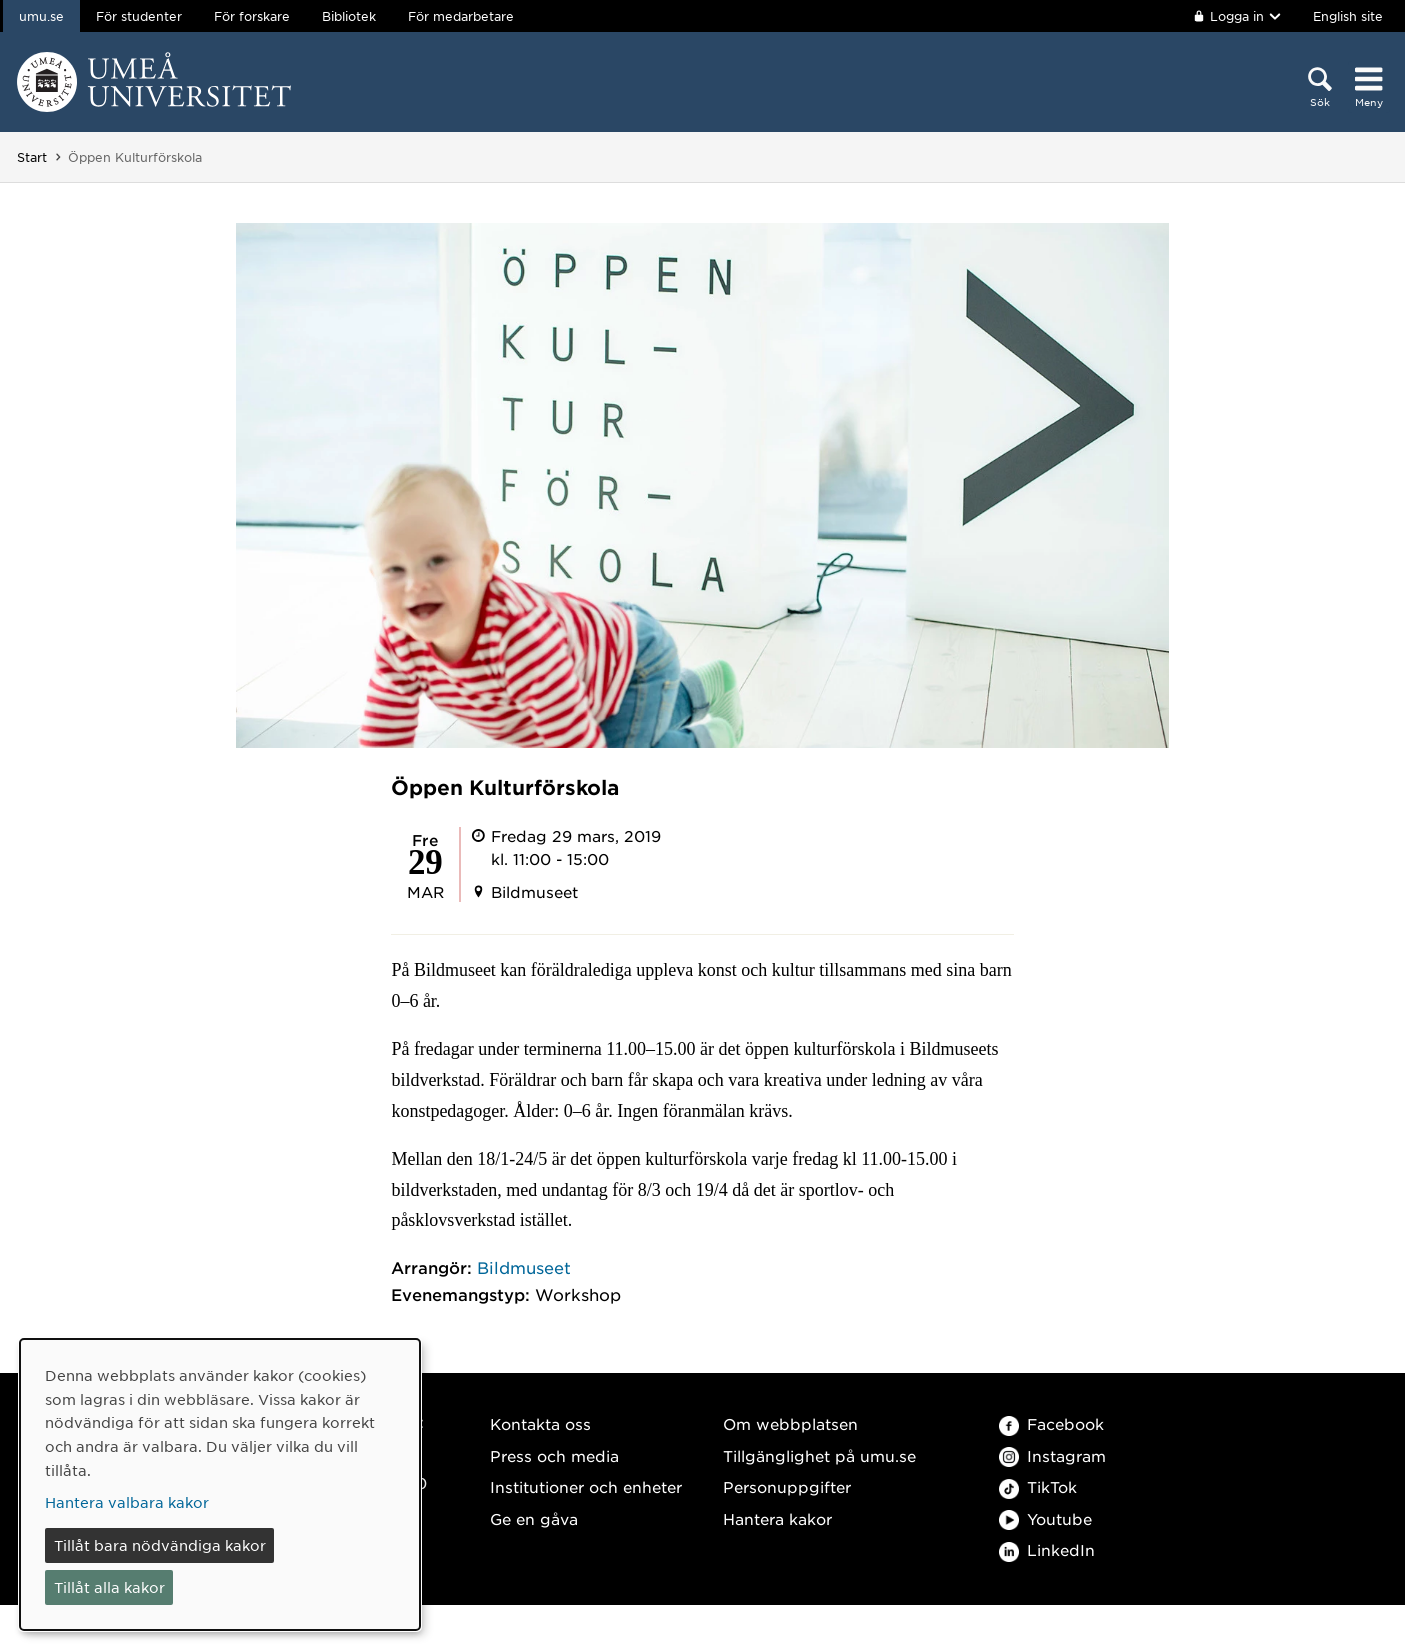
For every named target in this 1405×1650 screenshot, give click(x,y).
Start (32, 157)
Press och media (554, 1455)
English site (1348, 16)
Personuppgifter (787, 1486)
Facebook (1051, 1423)
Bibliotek (349, 16)
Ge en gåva (534, 1518)
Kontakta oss (540, 1423)
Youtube (1045, 1518)
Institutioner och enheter (586, 1486)
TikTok (1038, 1486)
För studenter (139, 16)
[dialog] (220, 1484)
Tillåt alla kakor (109, 1587)
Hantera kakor (777, 1518)
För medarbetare (461, 16)
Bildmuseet (524, 1267)
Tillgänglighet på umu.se (819, 1455)
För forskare (252, 16)
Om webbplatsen (790, 1423)
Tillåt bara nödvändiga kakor (160, 1545)
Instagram (1052, 1455)
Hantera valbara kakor (127, 1502)
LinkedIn (1047, 1549)
